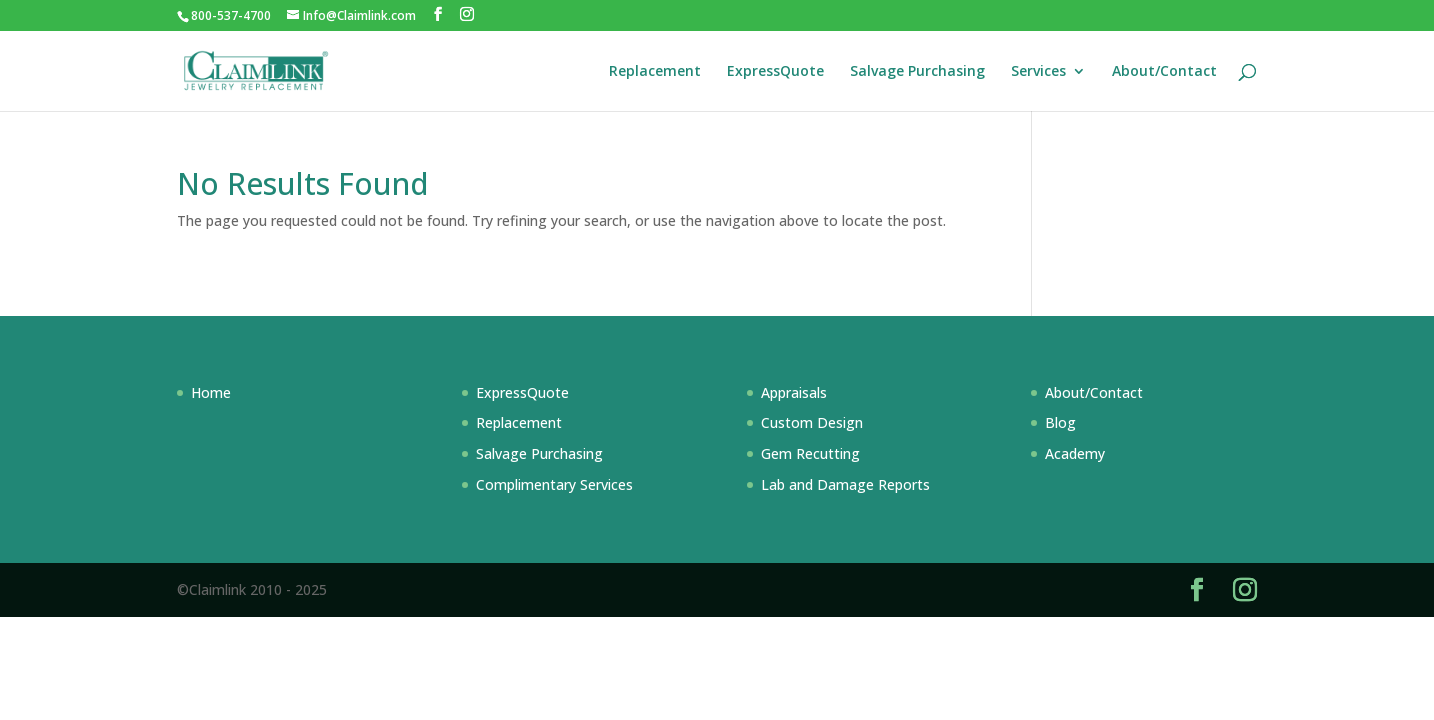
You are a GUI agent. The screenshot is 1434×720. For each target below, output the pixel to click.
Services (1038, 72)
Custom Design (812, 422)
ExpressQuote (775, 72)
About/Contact (1164, 72)
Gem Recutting (810, 453)
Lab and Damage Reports (845, 484)
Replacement (655, 72)
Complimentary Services (554, 484)
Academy (1075, 453)
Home (211, 392)
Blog (1060, 422)
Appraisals (794, 392)
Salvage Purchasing (917, 72)
